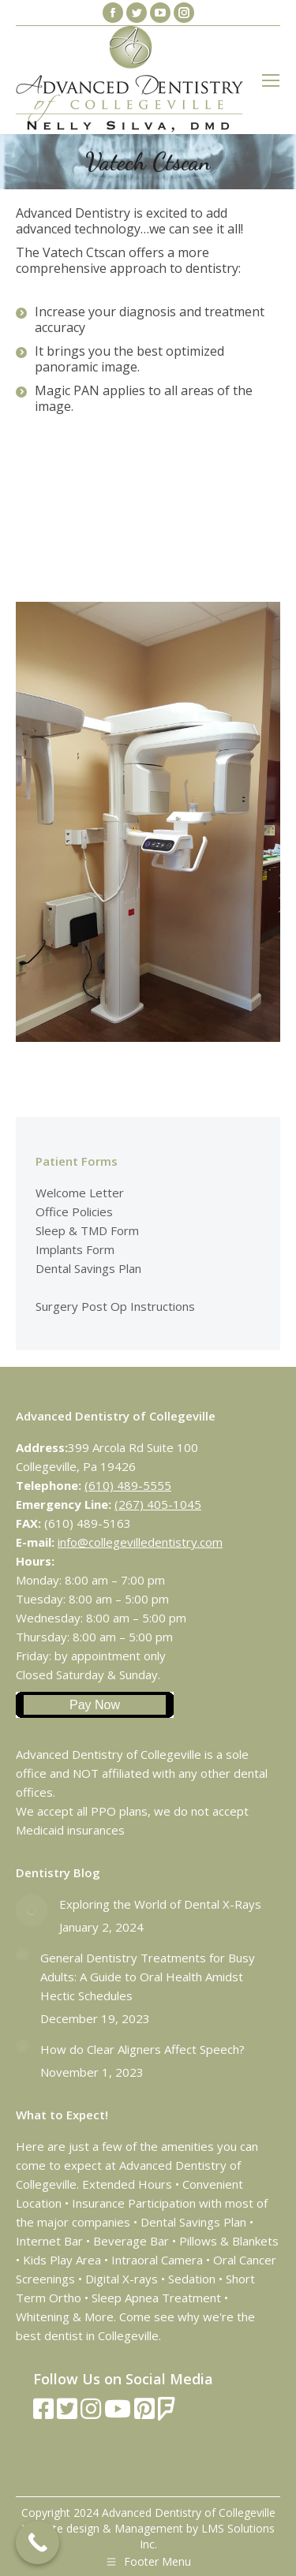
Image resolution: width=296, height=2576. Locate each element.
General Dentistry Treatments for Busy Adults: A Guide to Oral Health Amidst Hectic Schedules (147, 1976)
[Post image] (31, 1910)
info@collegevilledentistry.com (140, 1542)
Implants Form (75, 1249)
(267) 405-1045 (157, 1504)
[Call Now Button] (37, 2542)
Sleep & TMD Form (87, 1230)
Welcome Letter (80, 1192)
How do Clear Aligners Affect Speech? (142, 2049)
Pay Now (94, 1705)
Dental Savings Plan (88, 1268)
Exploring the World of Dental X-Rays (160, 1904)
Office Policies (74, 1211)
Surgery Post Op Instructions (115, 1306)
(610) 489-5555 (127, 1485)
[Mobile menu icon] (270, 80)
